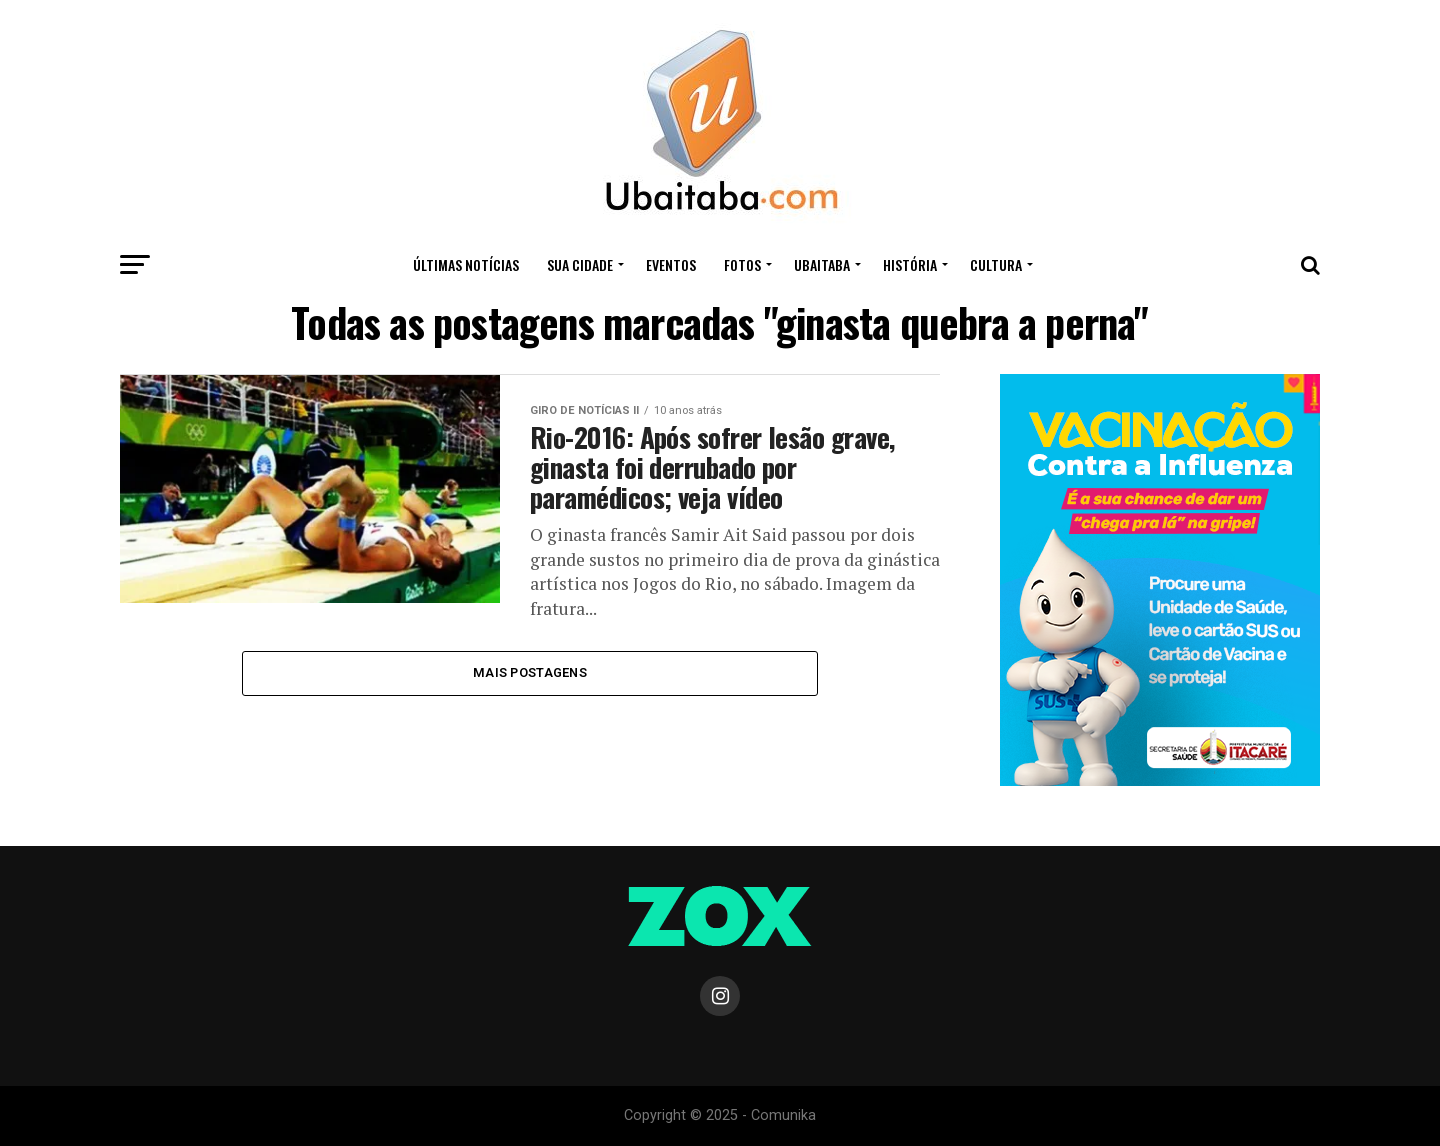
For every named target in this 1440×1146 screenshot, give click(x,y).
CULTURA (996, 264)
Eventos (671, 264)
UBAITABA (822, 264)
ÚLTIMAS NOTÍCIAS (466, 264)
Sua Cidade (580, 264)
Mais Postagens (530, 672)
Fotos (742, 264)
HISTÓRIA (910, 264)
